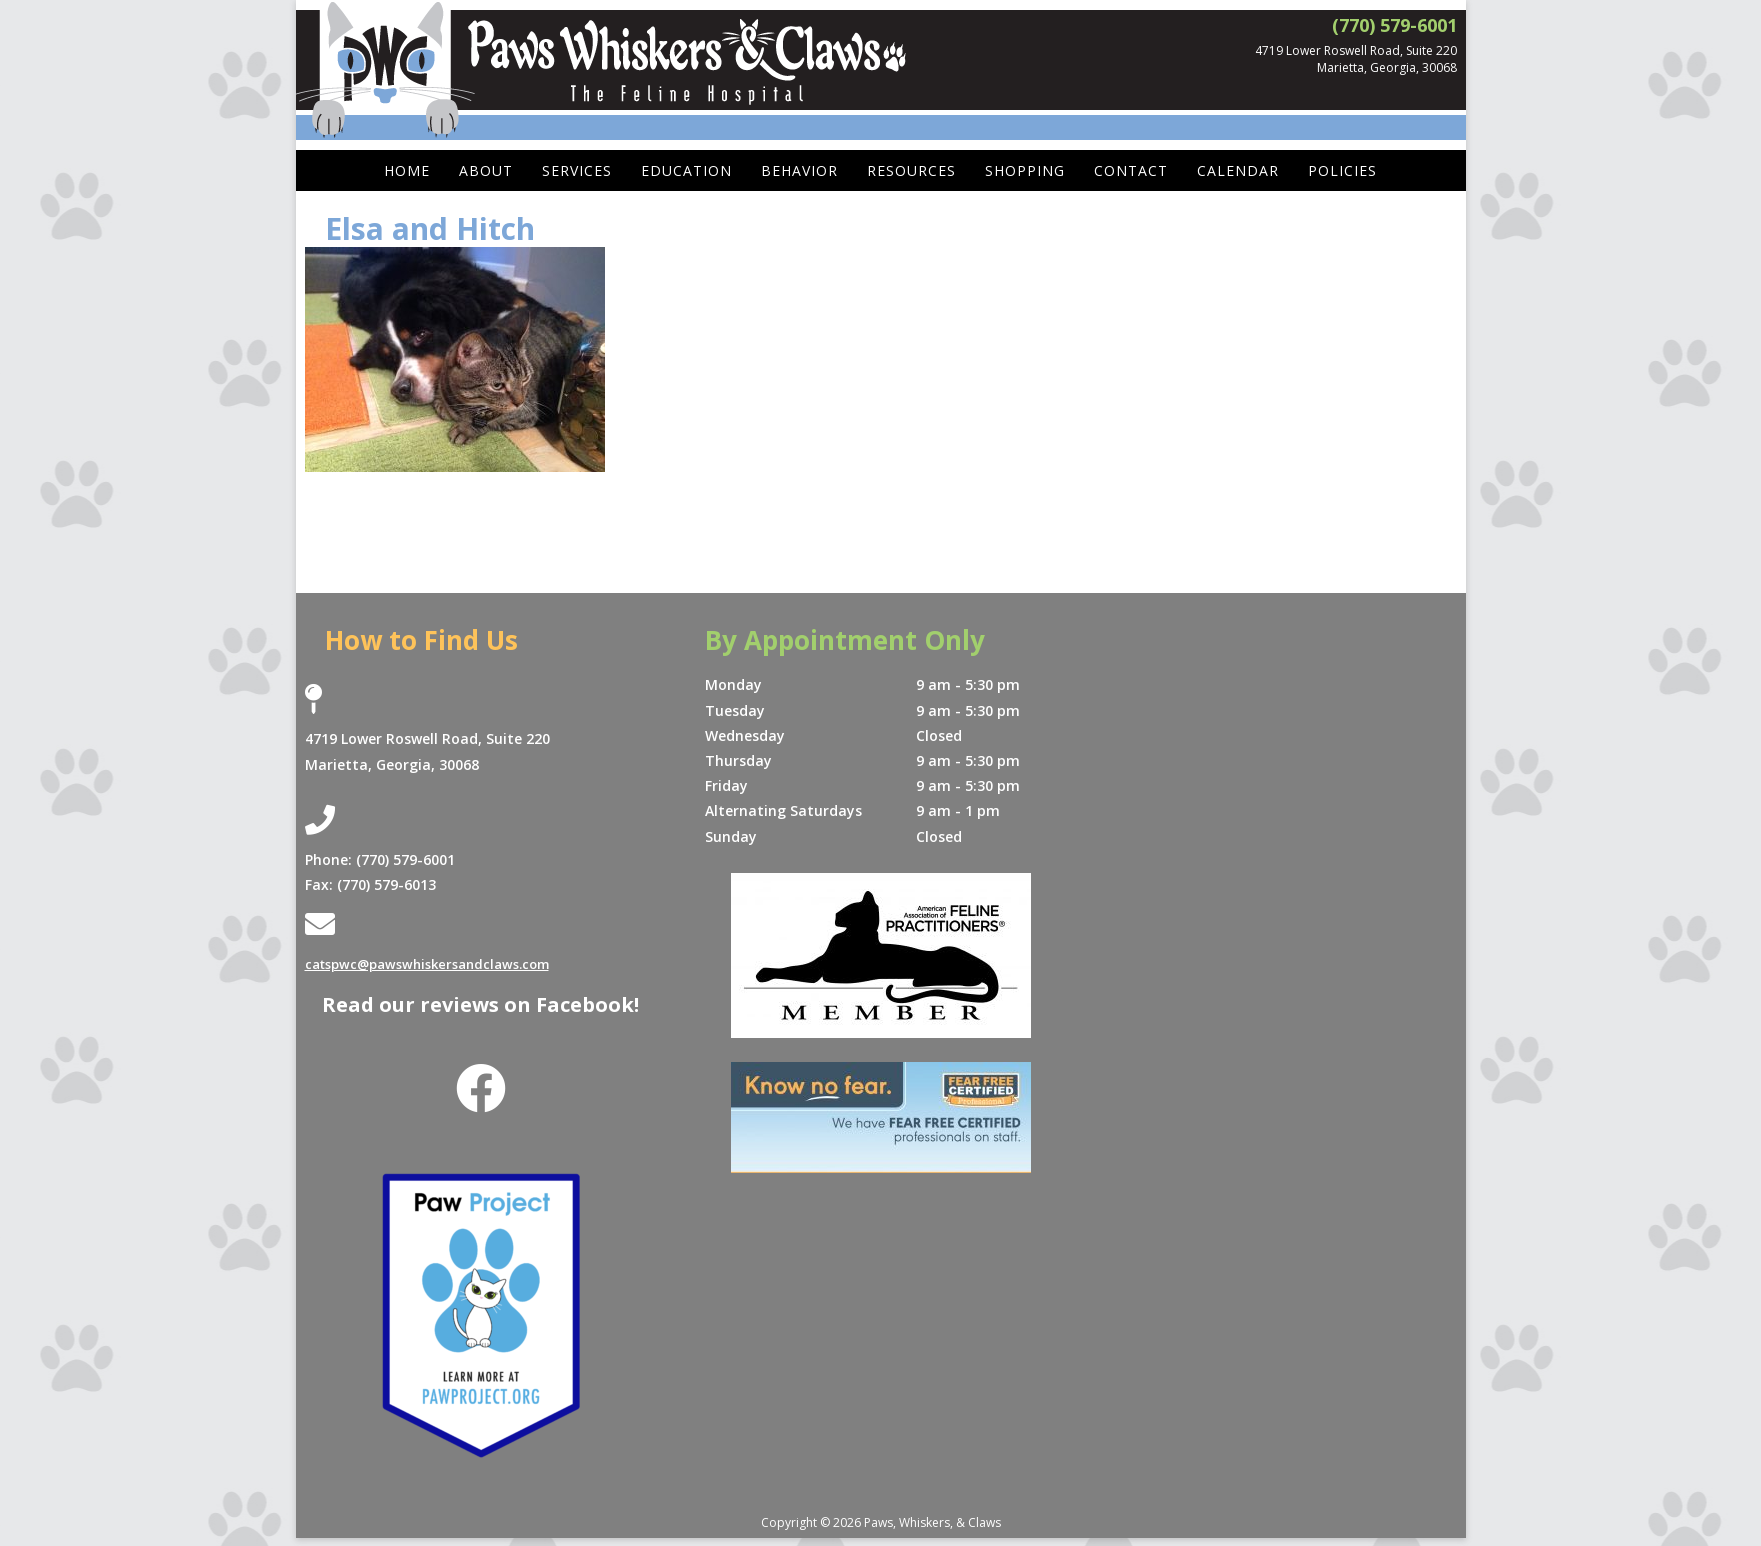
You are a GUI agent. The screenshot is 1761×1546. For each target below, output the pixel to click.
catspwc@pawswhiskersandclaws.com (437, 963)
